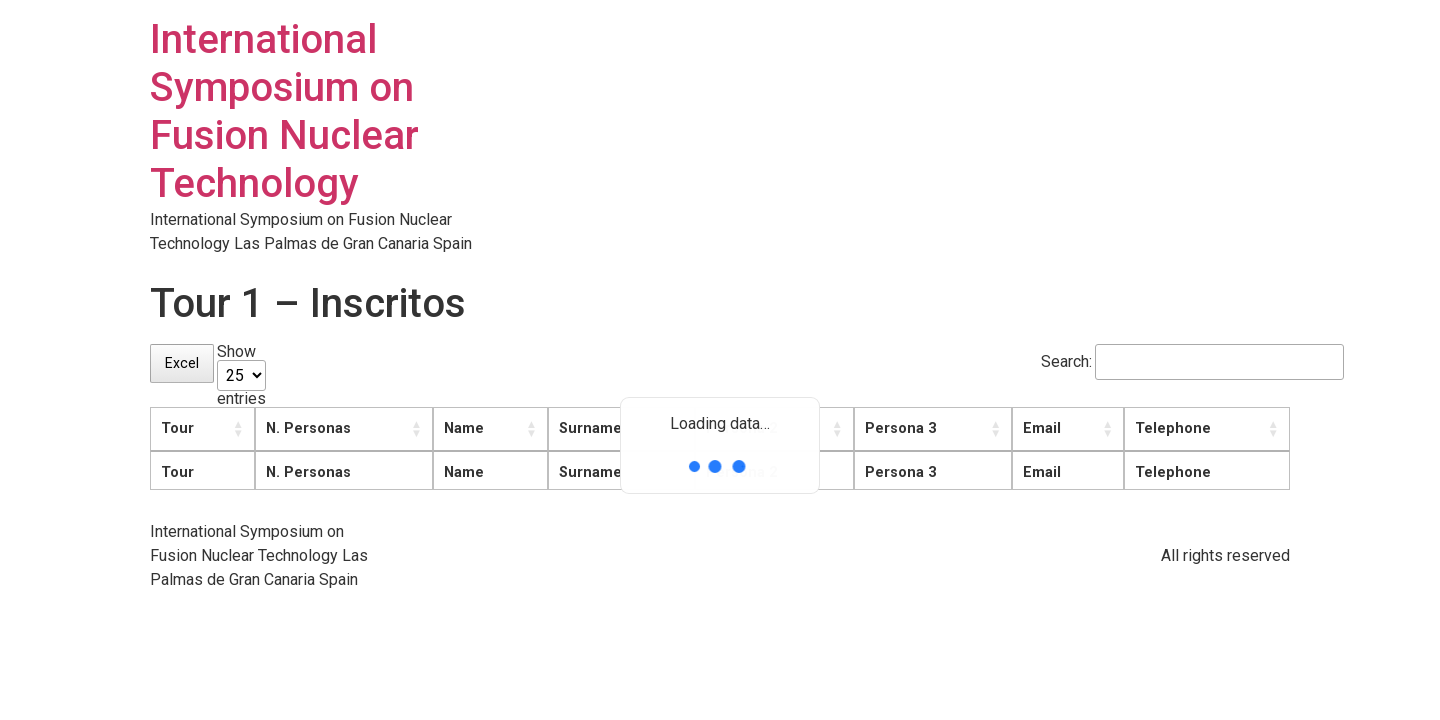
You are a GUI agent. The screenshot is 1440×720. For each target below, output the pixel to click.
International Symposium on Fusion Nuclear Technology (284, 111)
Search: (1165, 362)
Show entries (241, 375)
